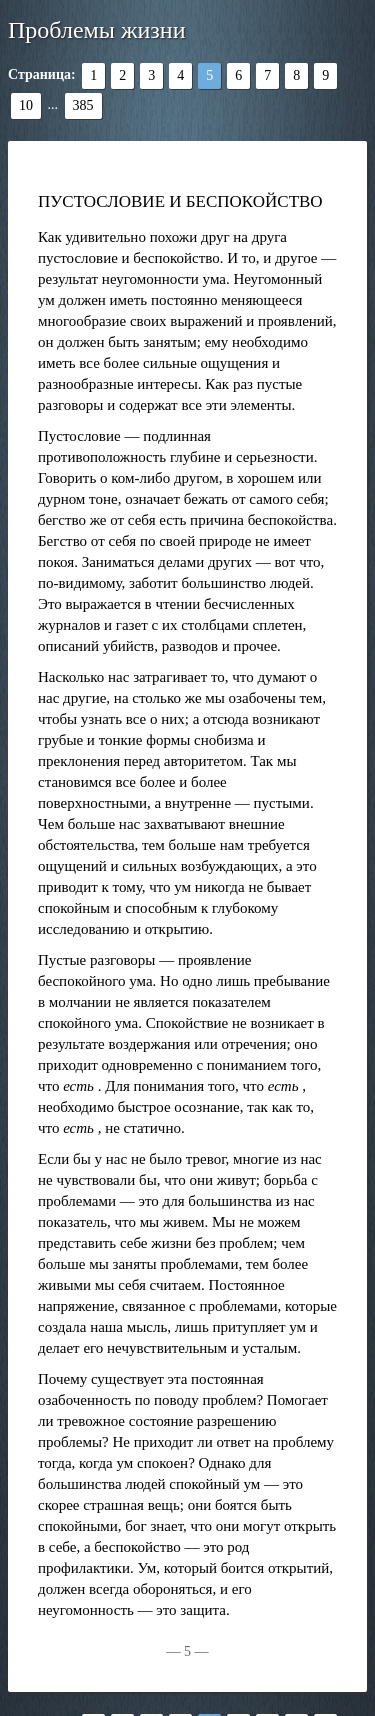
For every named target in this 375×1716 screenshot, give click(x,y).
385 (83, 105)
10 (26, 105)
